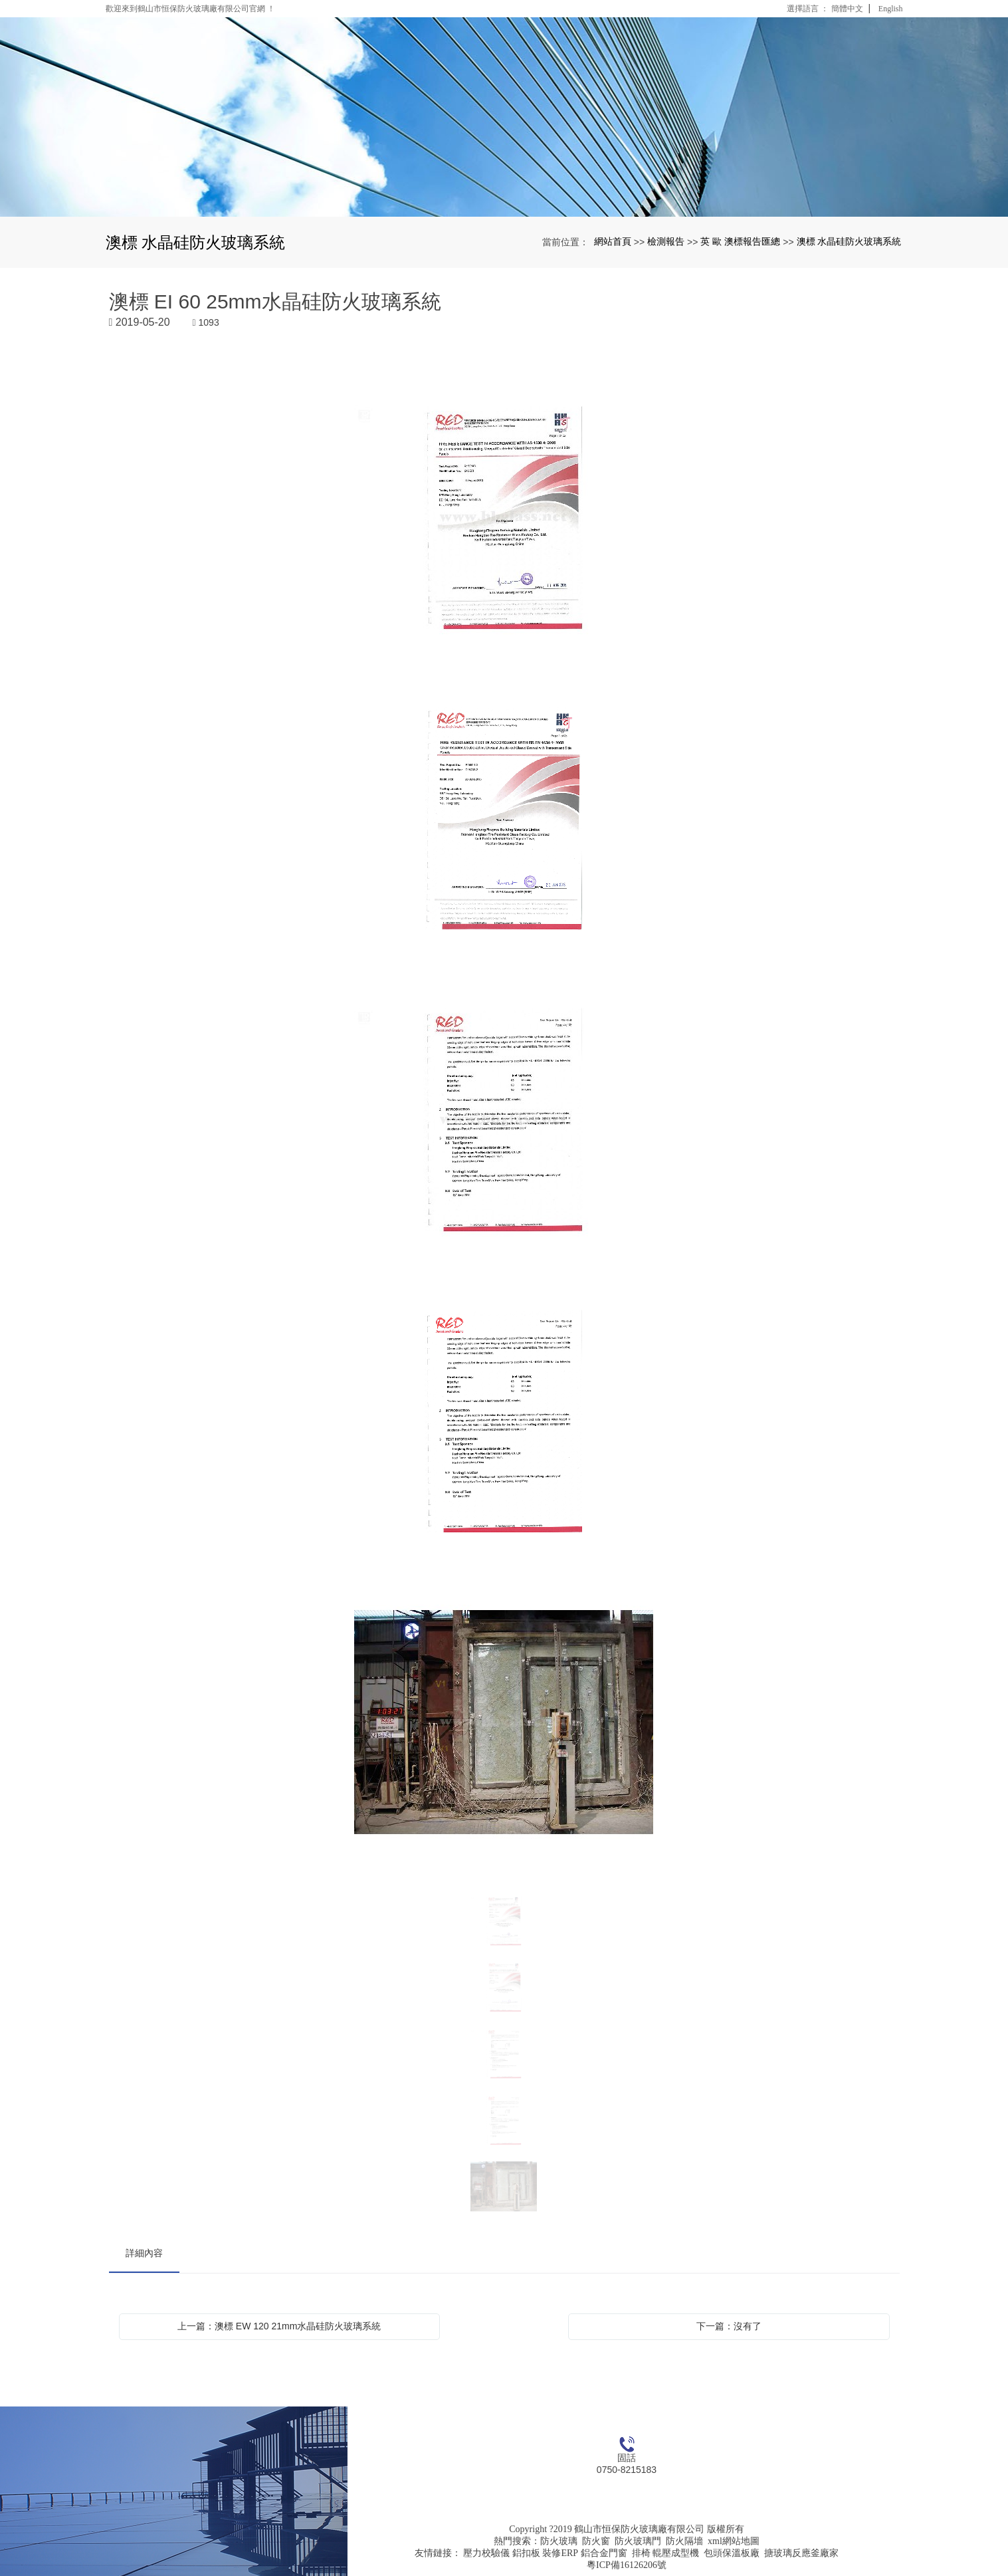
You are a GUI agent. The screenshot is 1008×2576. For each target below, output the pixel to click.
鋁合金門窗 (604, 2553)
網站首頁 (612, 241)
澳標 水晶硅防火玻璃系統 (849, 241)
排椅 (641, 2553)
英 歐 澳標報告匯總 (740, 241)
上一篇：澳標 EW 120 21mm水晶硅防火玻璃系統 (279, 2326)
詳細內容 (144, 2253)
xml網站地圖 (733, 2541)
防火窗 (596, 2541)
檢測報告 (665, 241)
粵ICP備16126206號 (626, 2565)
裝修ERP (560, 2553)
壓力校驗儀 (486, 2553)
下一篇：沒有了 (728, 2326)
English (890, 8)
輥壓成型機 (676, 2553)
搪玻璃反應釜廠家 (801, 2553)
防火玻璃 (558, 2541)
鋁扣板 (526, 2553)
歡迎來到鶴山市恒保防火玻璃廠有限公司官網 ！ (190, 8)
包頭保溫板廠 (731, 2553)
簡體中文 (847, 8)
